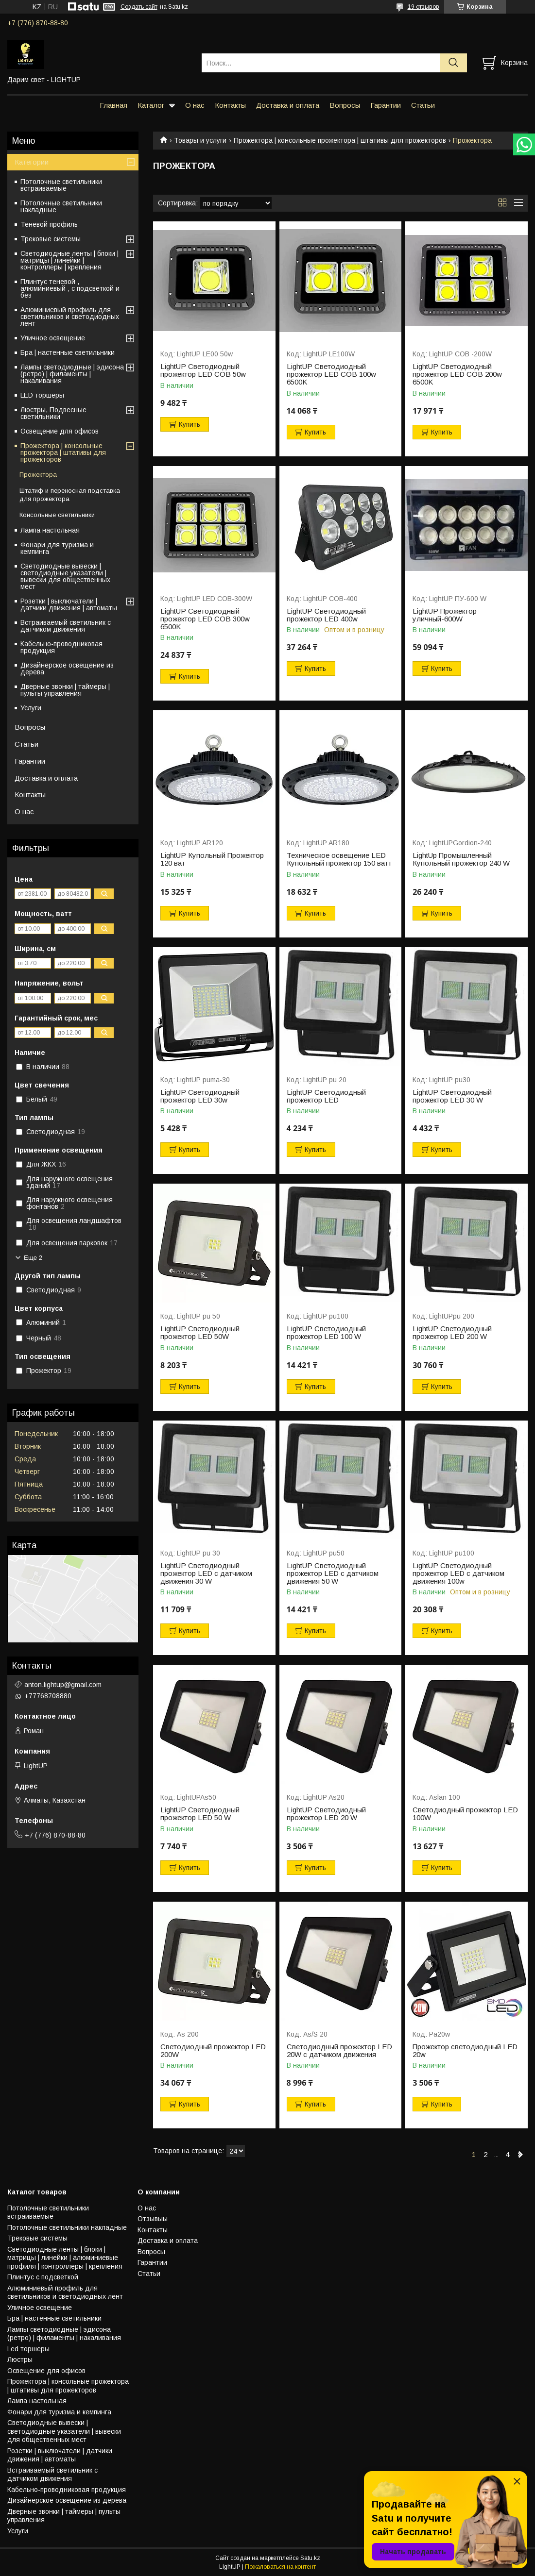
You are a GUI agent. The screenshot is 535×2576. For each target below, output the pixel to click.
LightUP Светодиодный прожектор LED (326, 1096)
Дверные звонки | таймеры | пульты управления (65, 690)
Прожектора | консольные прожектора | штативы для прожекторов (340, 140)
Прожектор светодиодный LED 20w (465, 2050)
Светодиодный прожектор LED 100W (465, 1814)
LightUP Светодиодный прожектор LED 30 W (452, 1096)
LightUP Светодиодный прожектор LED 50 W (200, 1814)
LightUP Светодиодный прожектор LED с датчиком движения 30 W (206, 1573)
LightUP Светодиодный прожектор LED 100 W (326, 1332)
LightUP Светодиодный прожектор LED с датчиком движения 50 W (333, 1573)
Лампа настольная (50, 530)
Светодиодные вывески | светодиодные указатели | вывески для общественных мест (65, 576)
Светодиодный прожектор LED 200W (213, 2050)
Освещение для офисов (59, 431)
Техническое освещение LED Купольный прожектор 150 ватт (339, 859)
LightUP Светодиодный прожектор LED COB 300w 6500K (205, 619)
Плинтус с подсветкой (42, 2277)
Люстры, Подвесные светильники (53, 413)
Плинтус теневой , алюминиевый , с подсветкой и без (70, 288)
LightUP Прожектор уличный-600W (445, 615)
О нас (195, 105)
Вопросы (344, 105)
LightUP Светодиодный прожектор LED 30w (200, 1096)
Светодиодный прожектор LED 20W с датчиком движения (339, 2050)
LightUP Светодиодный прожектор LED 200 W (452, 1332)
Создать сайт (139, 6)
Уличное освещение (52, 338)
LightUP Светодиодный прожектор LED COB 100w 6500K (331, 374)
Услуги (30, 708)
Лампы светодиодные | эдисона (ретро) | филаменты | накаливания (72, 374)
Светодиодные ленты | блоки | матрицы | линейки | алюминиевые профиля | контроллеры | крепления (64, 2257)
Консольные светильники (57, 515)
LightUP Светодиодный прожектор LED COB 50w (203, 370)
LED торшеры (42, 395)
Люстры (20, 2359)
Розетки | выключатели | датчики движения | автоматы (68, 604)
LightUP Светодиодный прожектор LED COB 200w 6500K (457, 374)
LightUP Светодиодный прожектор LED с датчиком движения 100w (458, 1573)
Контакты (230, 105)
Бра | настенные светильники (67, 352)
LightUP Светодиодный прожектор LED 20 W (326, 1814)
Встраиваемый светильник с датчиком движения (65, 626)
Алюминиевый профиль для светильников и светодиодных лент (69, 316)
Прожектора (38, 474)
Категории (32, 162)
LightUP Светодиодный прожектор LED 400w (326, 615)
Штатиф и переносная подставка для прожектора (69, 494)
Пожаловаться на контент (280, 2566)
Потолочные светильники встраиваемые (61, 185)
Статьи (423, 105)
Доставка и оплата (287, 105)
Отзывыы (153, 2219)
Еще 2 (33, 1257)
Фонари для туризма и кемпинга (57, 548)
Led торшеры (28, 2349)
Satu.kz (310, 2558)
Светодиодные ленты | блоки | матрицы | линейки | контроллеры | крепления (69, 260)
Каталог (151, 105)
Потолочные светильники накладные (61, 206)
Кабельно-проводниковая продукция (61, 647)
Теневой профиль (49, 224)
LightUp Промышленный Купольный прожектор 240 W (461, 859)
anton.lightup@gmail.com (63, 1685)
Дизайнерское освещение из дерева (67, 668)
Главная (113, 105)
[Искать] (453, 62)
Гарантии (385, 105)
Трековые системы (50, 239)
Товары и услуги (200, 140)
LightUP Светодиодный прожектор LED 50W (200, 1332)
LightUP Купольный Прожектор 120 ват (212, 859)
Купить (189, 424)
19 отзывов (423, 6)
